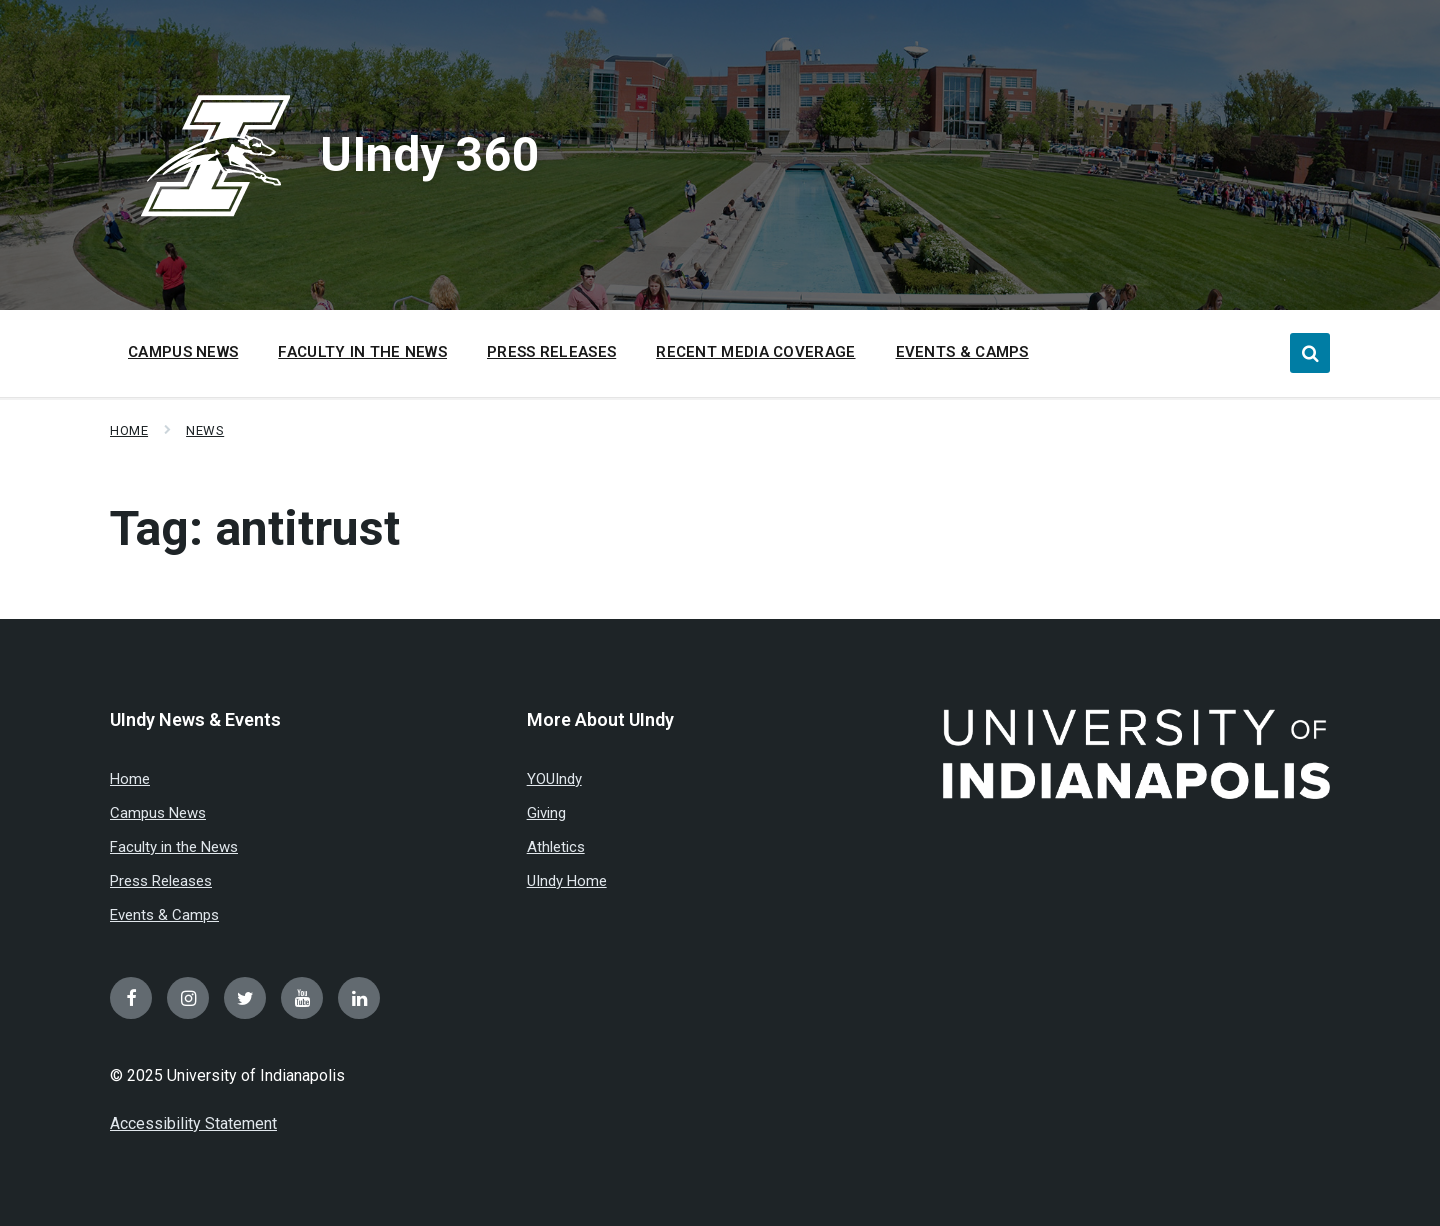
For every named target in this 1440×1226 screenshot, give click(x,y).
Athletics (556, 847)
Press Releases (161, 881)
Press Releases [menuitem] (551, 352)
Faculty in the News (174, 847)
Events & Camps (164, 915)
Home (129, 430)
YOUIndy (554, 779)
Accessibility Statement (193, 1123)
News (205, 430)
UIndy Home (567, 881)
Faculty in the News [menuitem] (362, 352)
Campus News (158, 813)
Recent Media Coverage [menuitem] (755, 352)
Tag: (255, 528)
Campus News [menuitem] (183, 352)
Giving (546, 813)
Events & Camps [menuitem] (962, 352)
